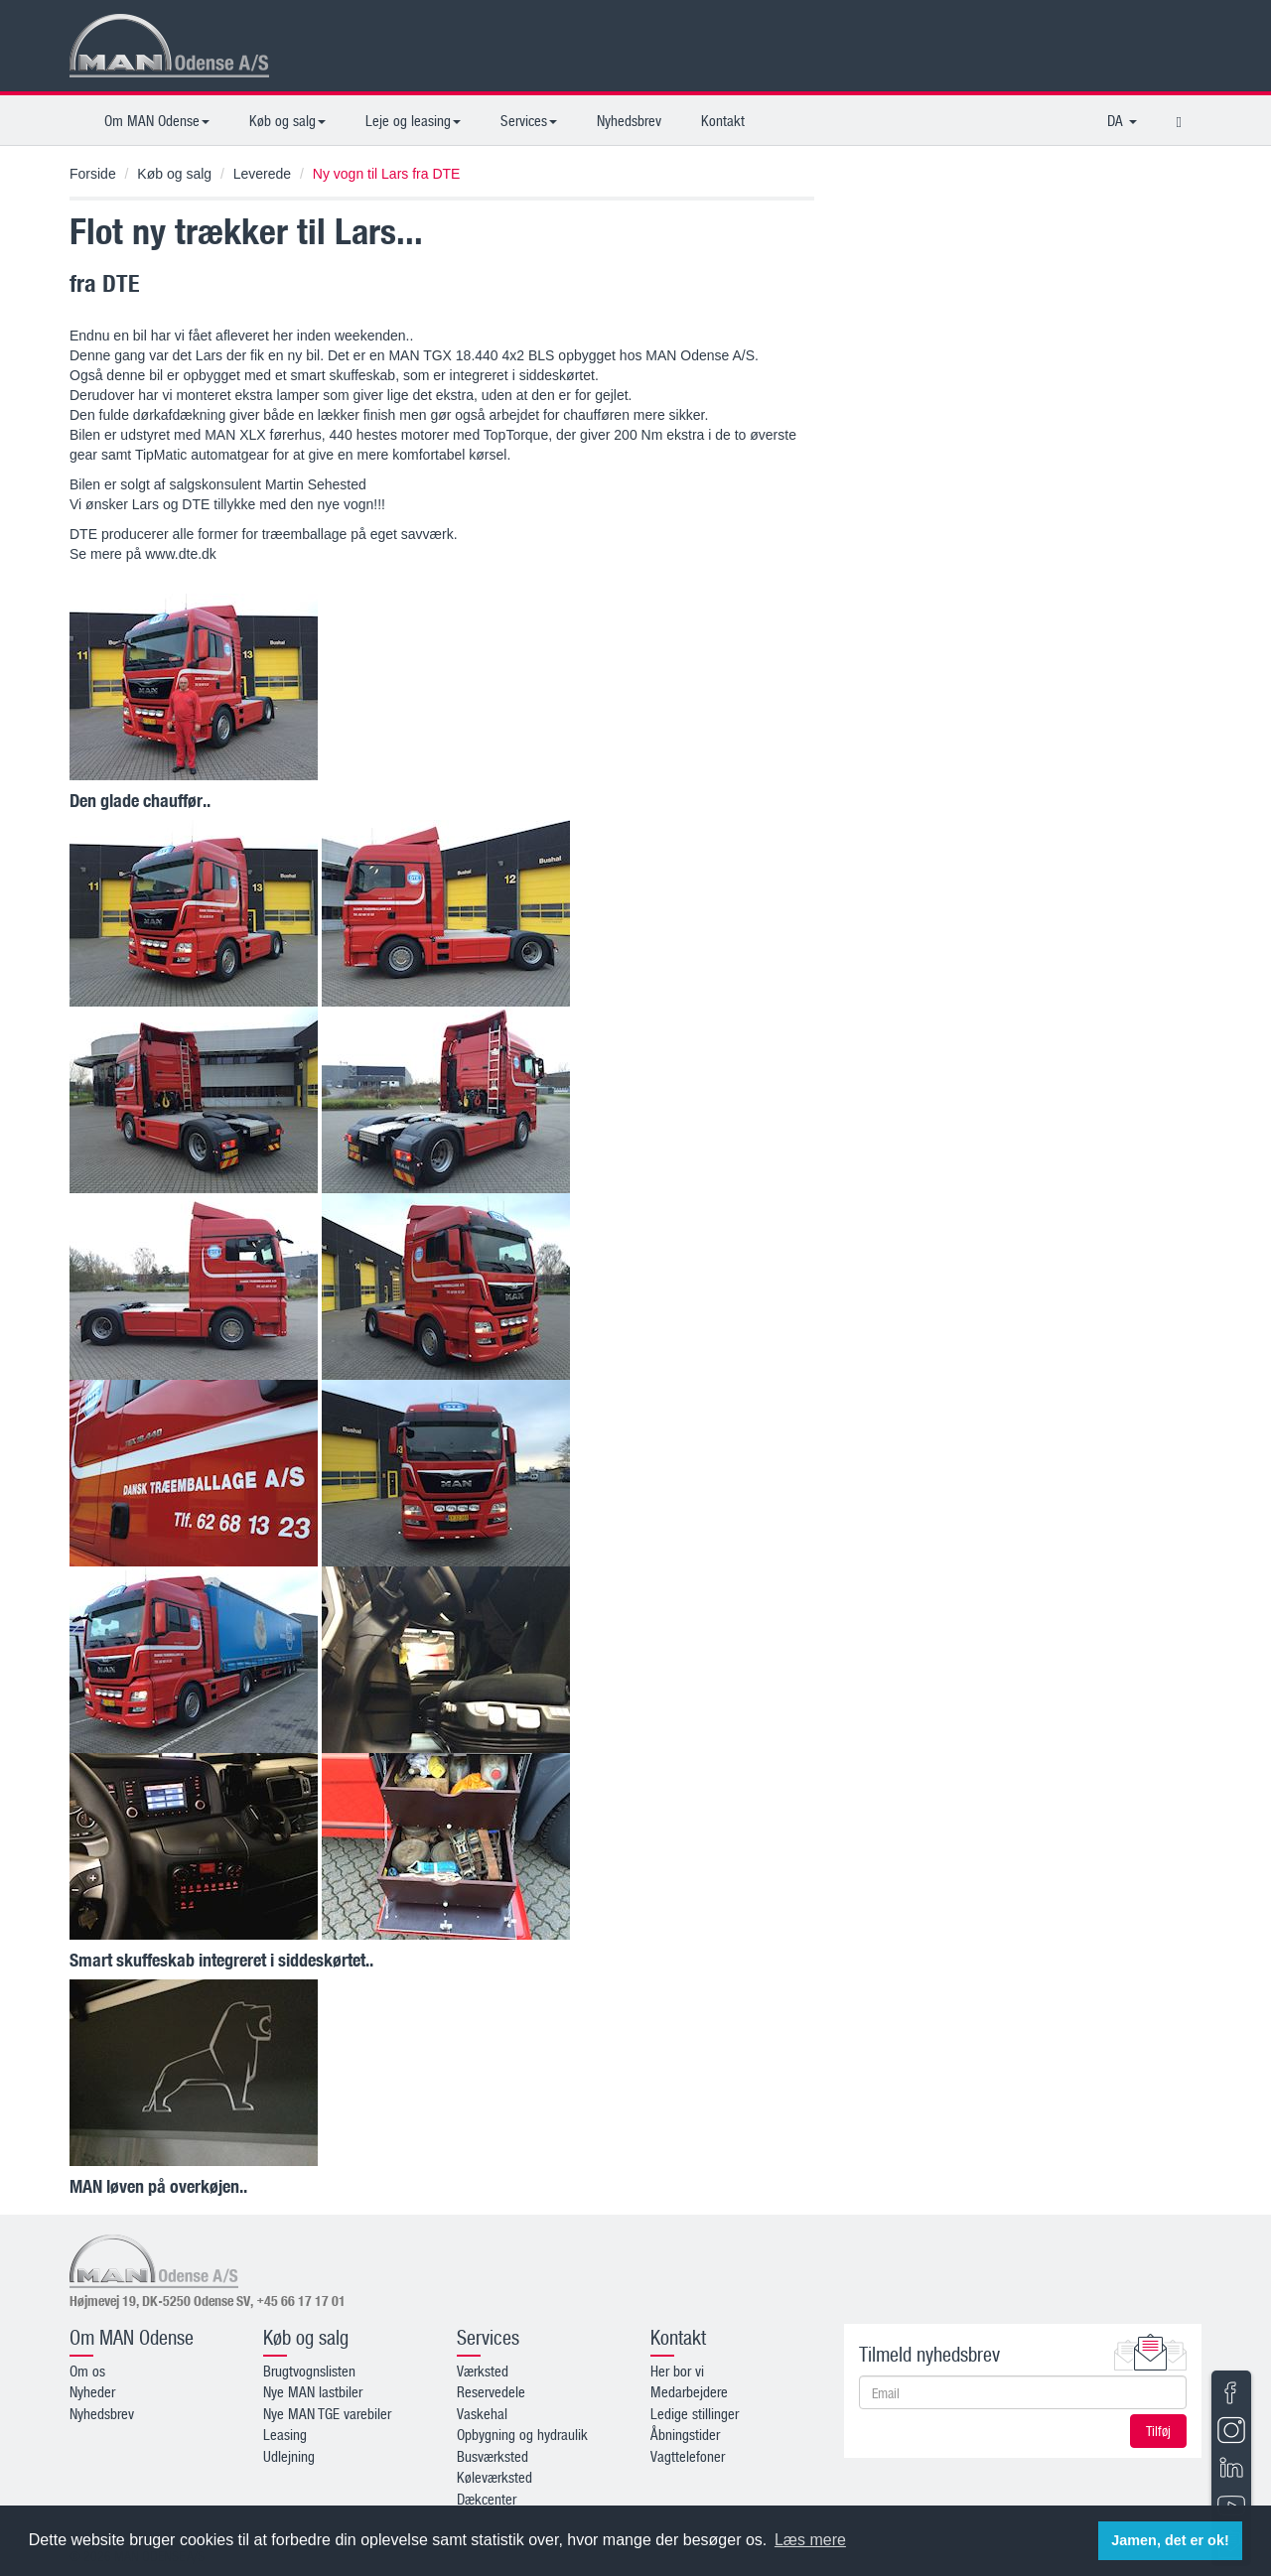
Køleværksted (494, 2477)
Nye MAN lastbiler (312, 2391)
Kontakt (723, 120)
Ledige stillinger (694, 2413)
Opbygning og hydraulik (522, 2434)
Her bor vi (677, 2370)
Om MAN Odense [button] (157, 120)
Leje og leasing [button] (413, 120)
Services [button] (528, 120)
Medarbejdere (689, 2391)
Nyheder (92, 2391)
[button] (1179, 120)
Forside (93, 174)
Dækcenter (486, 2498)
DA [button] (1122, 120)
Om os (87, 2370)
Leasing (285, 2434)
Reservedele (491, 2391)
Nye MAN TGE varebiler (327, 2413)
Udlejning (289, 2456)
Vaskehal (482, 2413)
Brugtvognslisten (309, 2370)
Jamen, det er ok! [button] (1169, 2540)
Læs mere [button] (810, 2539)
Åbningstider (685, 2434)
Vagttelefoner (687, 2456)
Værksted (482, 2370)
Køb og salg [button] (287, 120)
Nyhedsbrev (629, 120)
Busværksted (492, 2456)
